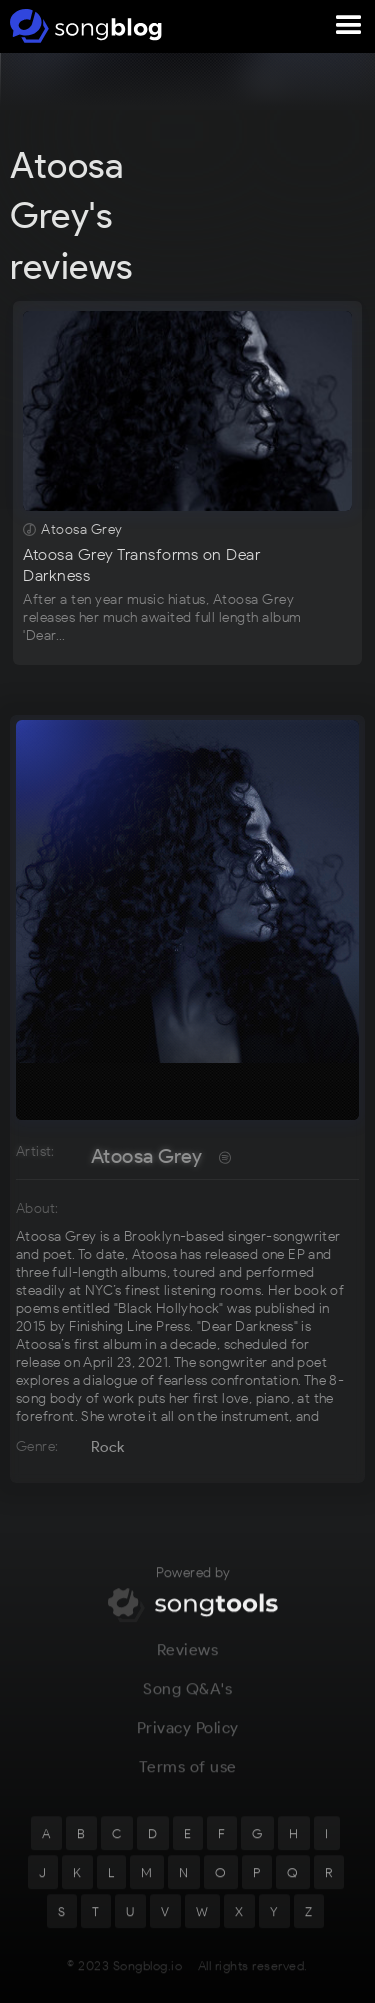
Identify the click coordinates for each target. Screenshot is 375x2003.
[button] (349, 26)
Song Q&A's (187, 1699)
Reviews (188, 1660)
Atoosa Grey (146, 1156)
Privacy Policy (188, 1738)
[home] (82, 26)
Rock (108, 1447)
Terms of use (188, 1777)
